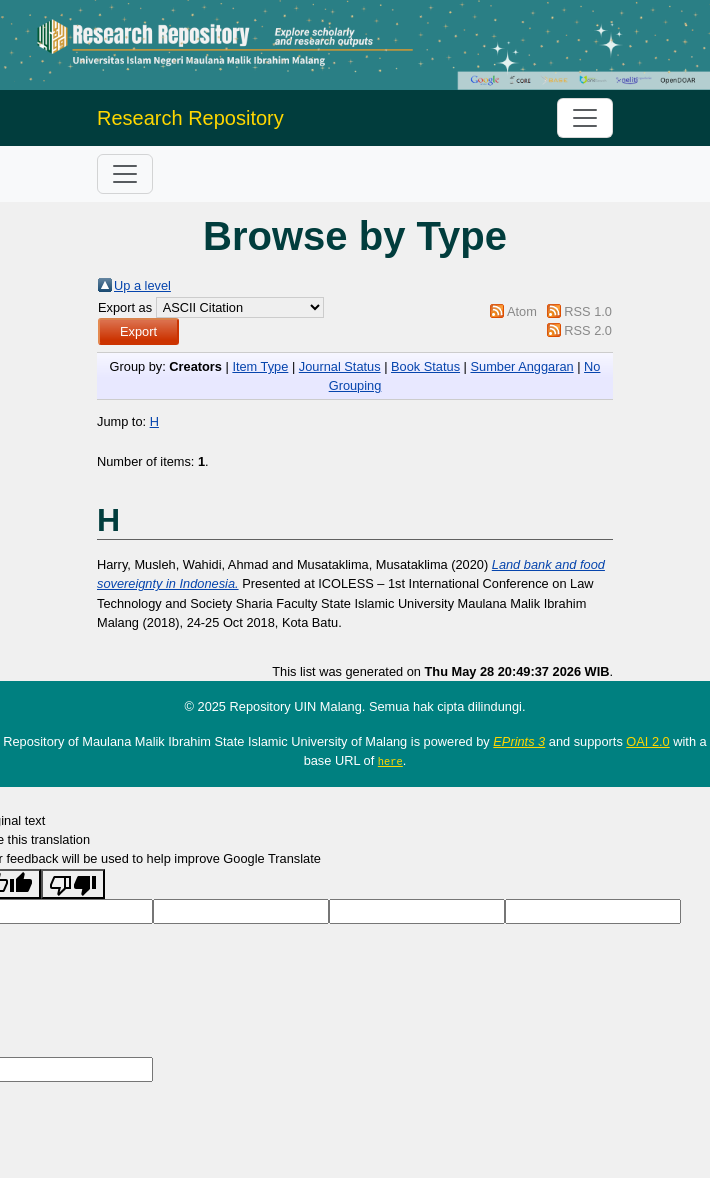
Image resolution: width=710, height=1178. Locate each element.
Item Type (260, 366)
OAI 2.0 (647, 741)
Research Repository (190, 118)
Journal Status (340, 366)
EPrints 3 (519, 741)
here (390, 761)
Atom (522, 311)
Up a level (142, 285)
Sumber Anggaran (521, 366)
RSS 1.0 (588, 311)
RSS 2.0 (588, 330)
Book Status (425, 366)
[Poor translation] (73, 883)
